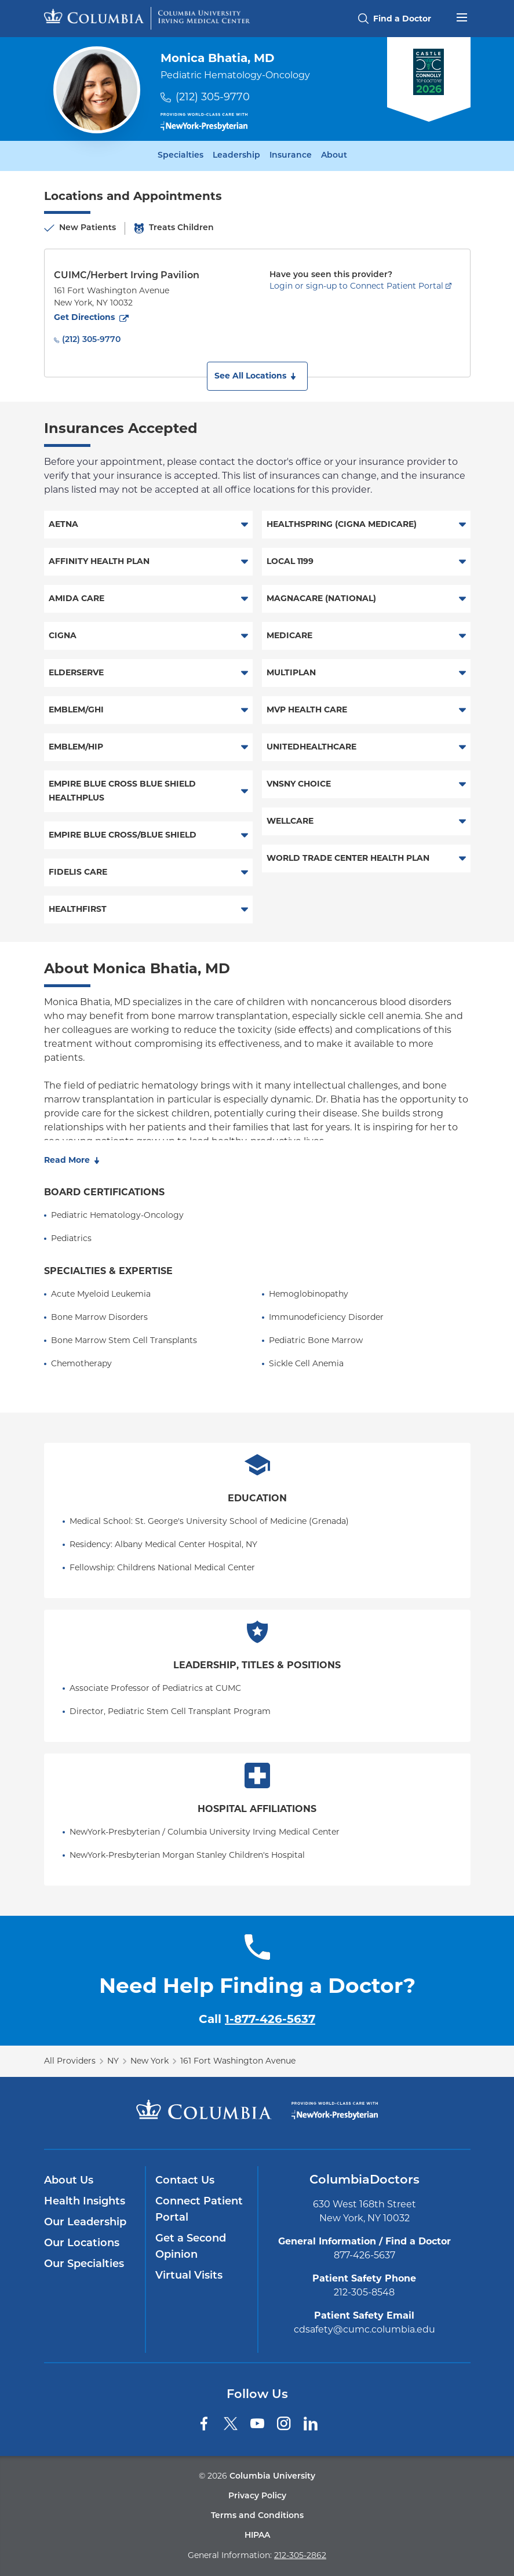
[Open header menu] (462, 16)
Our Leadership (85, 2222)
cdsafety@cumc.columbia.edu (364, 2329)
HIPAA (257, 2535)
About (334, 155)
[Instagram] (284, 2423)
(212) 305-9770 (213, 96)
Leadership (236, 155)
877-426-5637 (364, 2255)
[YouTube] (257, 2423)
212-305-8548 (364, 2292)
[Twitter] (230, 2423)
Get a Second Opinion (190, 2247)
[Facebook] (204, 2423)
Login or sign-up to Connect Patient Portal (356, 286)
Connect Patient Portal (199, 2210)
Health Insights (84, 2201)
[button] (257, 376)
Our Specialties (84, 2264)
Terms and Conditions (257, 2516)
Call (257, 2019)
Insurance (290, 155)
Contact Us (184, 2180)
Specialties (180, 155)
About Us (68, 2180)
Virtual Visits (189, 2276)
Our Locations (81, 2243)
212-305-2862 (300, 2555)
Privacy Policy (257, 2496)
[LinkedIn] (310, 2423)
